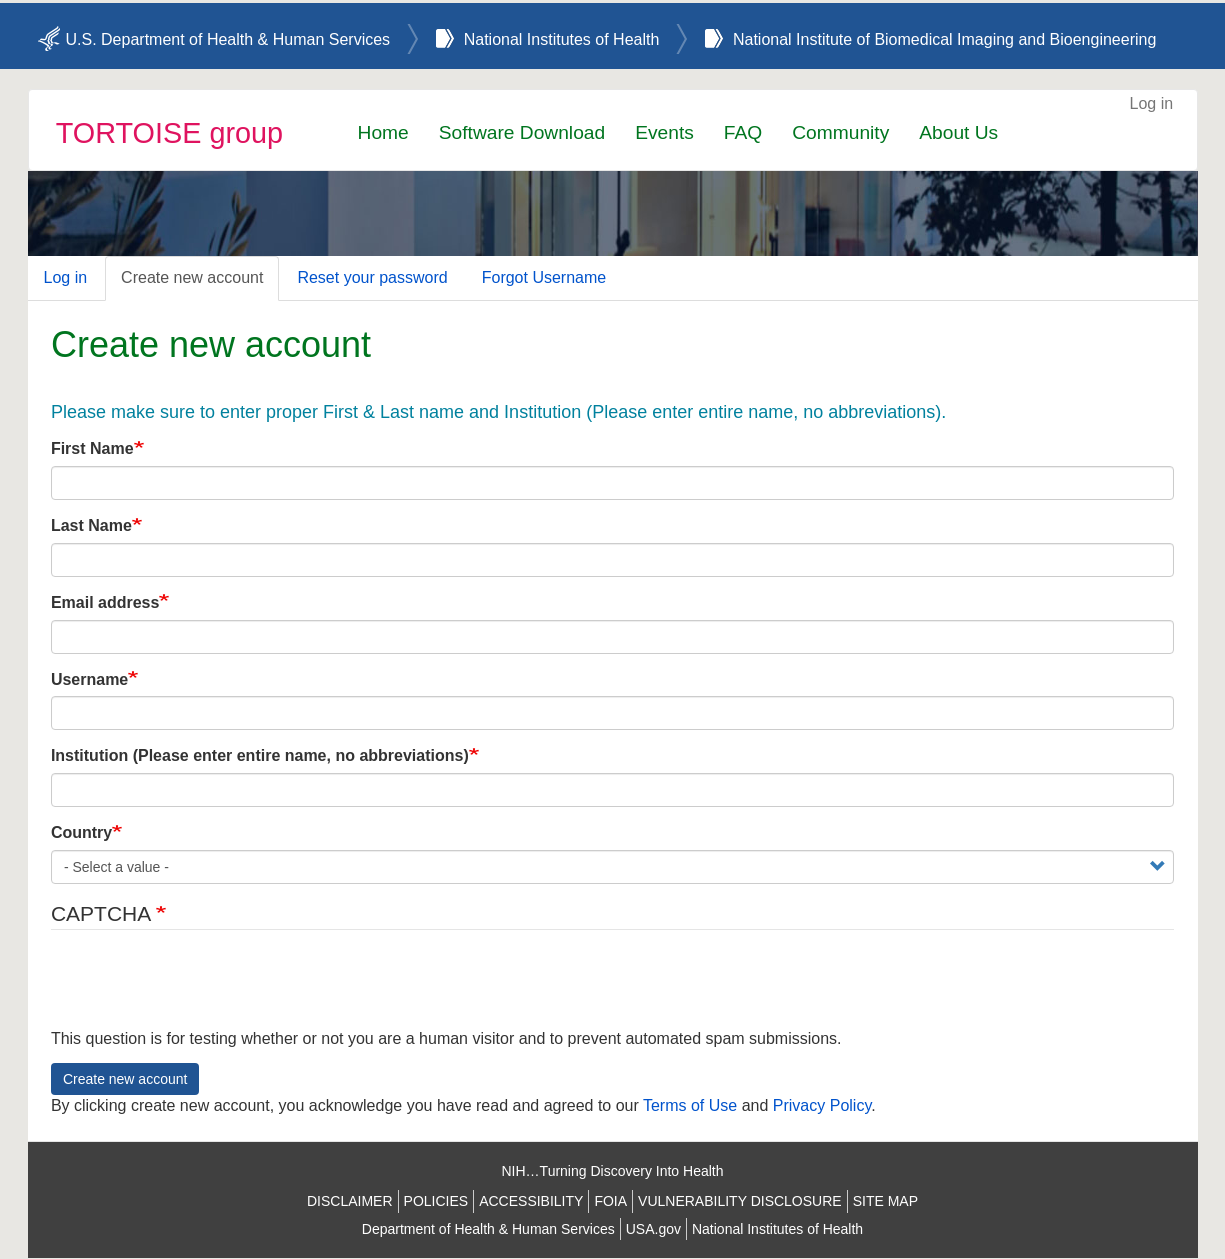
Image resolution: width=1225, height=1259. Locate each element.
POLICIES (436, 1201)
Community (840, 132)
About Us (958, 132)
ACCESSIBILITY (531, 1201)
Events (664, 132)
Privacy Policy (822, 1105)
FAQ (743, 132)
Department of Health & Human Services (488, 1229)
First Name (92, 448)
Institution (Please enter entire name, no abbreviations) (260, 755)
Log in (1152, 103)
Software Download (522, 132)
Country (81, 832)
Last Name (91, 525)
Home (383, 132)
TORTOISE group (169, 133)
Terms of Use (690, 1105)
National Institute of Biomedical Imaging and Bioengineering (944, 39)
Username (89, 679)
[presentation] (203, 989)
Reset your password (372, 277)
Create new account (192, 277)
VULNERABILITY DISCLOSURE (740, 1201)
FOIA (610, 1201)
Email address (105, 602)
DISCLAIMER (350, 1201)
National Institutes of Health (562, 39)
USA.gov (653, 1229)
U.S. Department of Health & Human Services (228, 39)
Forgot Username (544, 277)
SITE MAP (885, 1201)
